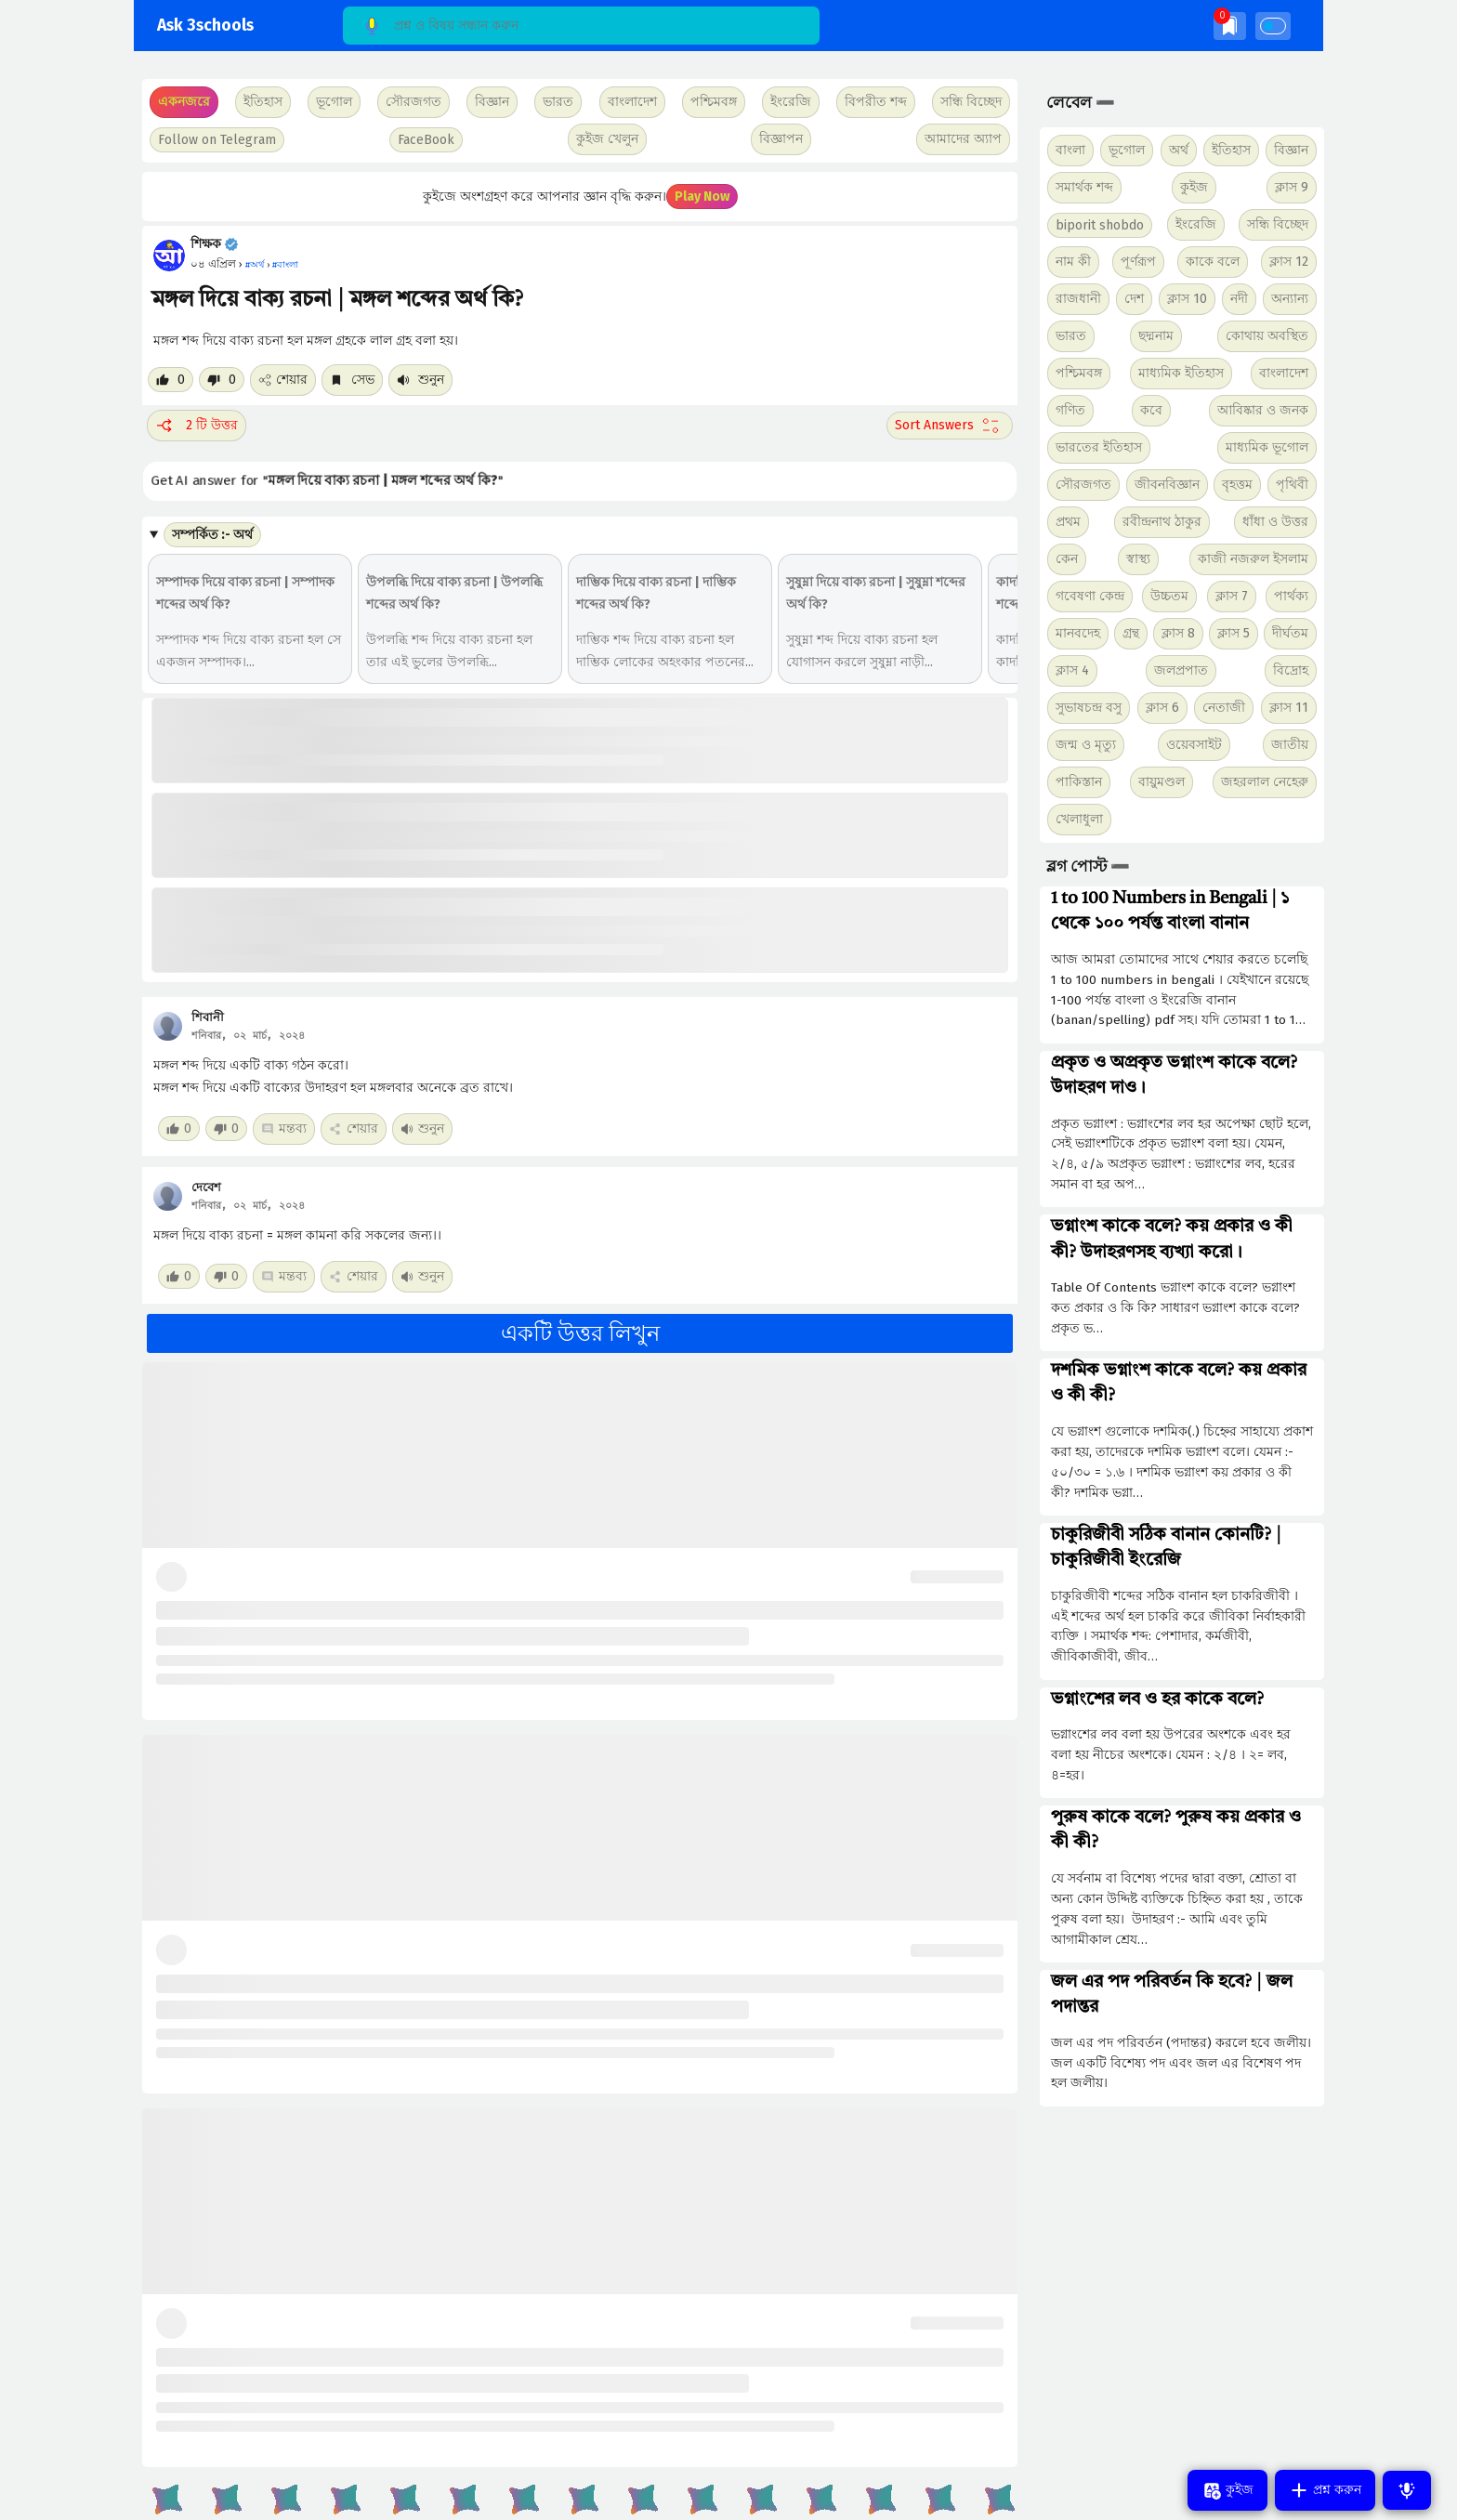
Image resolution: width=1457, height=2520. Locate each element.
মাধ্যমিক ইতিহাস (1181, 373)
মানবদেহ (1078, 633)
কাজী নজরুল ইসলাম (1253, 559)
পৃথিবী (1292, 484)
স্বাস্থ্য (1138, 559)
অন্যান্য (1289, 299)
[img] (1229, 25)
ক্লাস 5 (1233, 633)
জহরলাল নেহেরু (1264, 782)
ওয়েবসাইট (1194, 745)
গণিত (1070, 410)
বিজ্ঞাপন (781, 139)
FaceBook (426, 140)
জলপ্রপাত (1181, 670)
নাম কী (1073, 261)
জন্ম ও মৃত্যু (1086, 745)
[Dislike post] (221, 379)
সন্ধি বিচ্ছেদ (971, 102)
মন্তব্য (284, 1128)
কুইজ (1194, 187)
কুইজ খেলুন (607, 139)
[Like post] (170, 379)
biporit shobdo (1100, 225)
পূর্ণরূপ (1138, 261)
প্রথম (1068, 522)
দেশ (1134, 299)
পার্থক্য (1291, 596)
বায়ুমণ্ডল (1161, 782)
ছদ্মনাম (1156, 336)
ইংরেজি (790, 102)
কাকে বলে (1213, 261)
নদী (1239, 299)
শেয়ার (283, 379)
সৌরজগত (1083, 484)
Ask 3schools (205, 25)
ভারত (1071, 336)
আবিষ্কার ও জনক (1262, 410)
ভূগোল (1127, 150)
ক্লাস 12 (1288, 261)
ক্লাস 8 (1178, 633)
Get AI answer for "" (331, 480)
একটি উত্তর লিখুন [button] (580, 1333)
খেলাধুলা (1079, 819)
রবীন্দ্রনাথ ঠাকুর (1161, 522)
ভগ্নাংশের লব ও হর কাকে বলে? (1157, 1699)
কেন (1067, 559)
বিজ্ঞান (1291, 150)
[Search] (581, 26)
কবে (1151, 410)
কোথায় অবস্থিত (1267, 336)
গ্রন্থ (1130, 633)
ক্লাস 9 (1291, 187)
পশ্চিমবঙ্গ (713, 102)
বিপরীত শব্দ (876, 102)
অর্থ (1178, 150)
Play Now (702, 196)
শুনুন (420, 379)
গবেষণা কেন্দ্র (1090, 596)
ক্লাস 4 (1072, 670)
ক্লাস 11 (1288, 707)
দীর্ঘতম (1290, 633)
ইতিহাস (1231, 150)
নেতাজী (1223, 707)
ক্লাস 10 (1187, 299)
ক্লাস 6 (1162, 707)
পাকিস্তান (1079, 782)
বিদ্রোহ (1290, 670)
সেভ (352, 379)
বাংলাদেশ (1283, 373)
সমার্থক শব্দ (1084, 187)
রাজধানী (1078, 299)
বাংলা (1070, 150)
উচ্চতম (1169, 596)
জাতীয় (1289, 745)
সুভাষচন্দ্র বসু (1089, 707)
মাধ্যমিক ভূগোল (1267, 447)
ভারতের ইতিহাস (1099, 447)
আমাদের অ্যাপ (963, 139)
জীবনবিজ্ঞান (1167, 484)
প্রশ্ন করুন (1325, 2490)
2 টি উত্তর (196, 425)
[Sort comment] (949, 426)
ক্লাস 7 (1231, 596)
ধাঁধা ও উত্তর (1275, 522)
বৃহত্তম (1237, 484)
